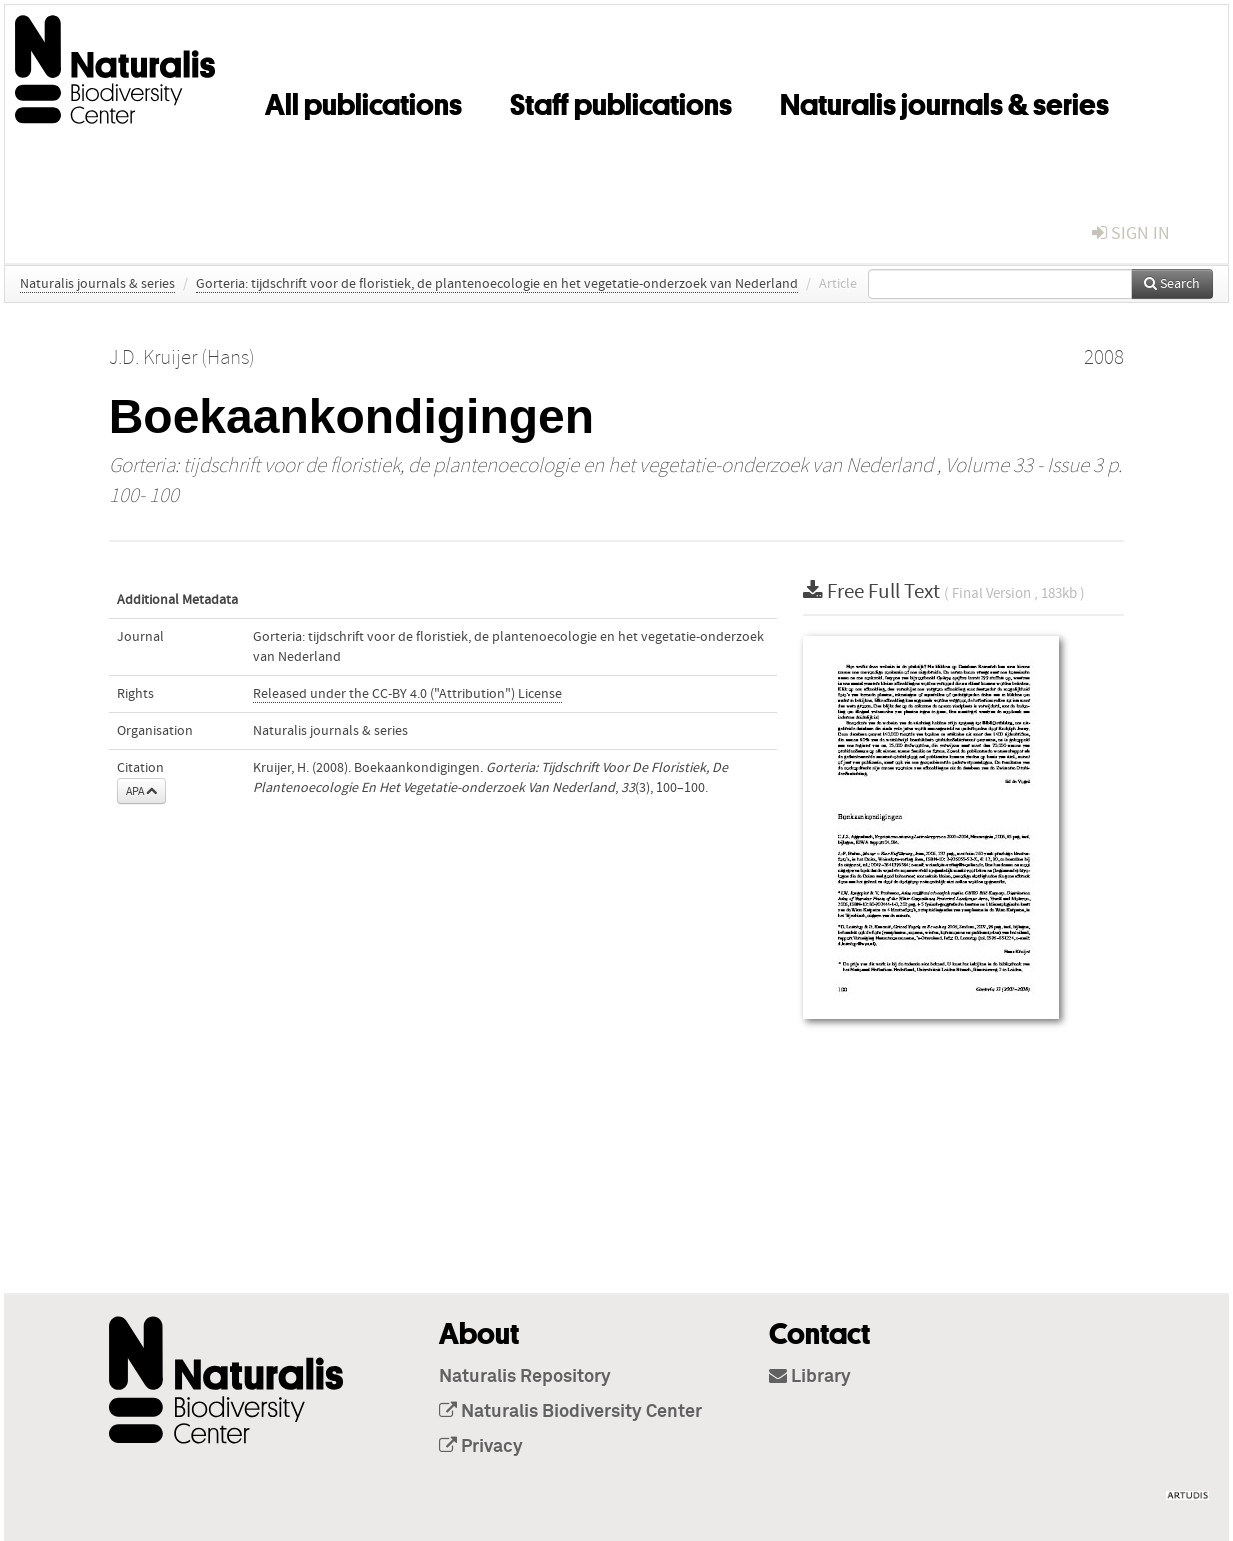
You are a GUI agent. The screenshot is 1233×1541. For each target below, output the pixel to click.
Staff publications (621, 101)
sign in (1131, 233)
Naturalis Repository (525, 1377)
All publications (363, 101)
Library (810, 1377)
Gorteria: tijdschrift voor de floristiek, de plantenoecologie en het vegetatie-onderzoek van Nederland (497, 284)
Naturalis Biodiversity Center (570, 1412)
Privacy (481, 1447)
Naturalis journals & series (944, 101)
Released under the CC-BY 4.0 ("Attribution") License (407, 694)
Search (1172, 284)
